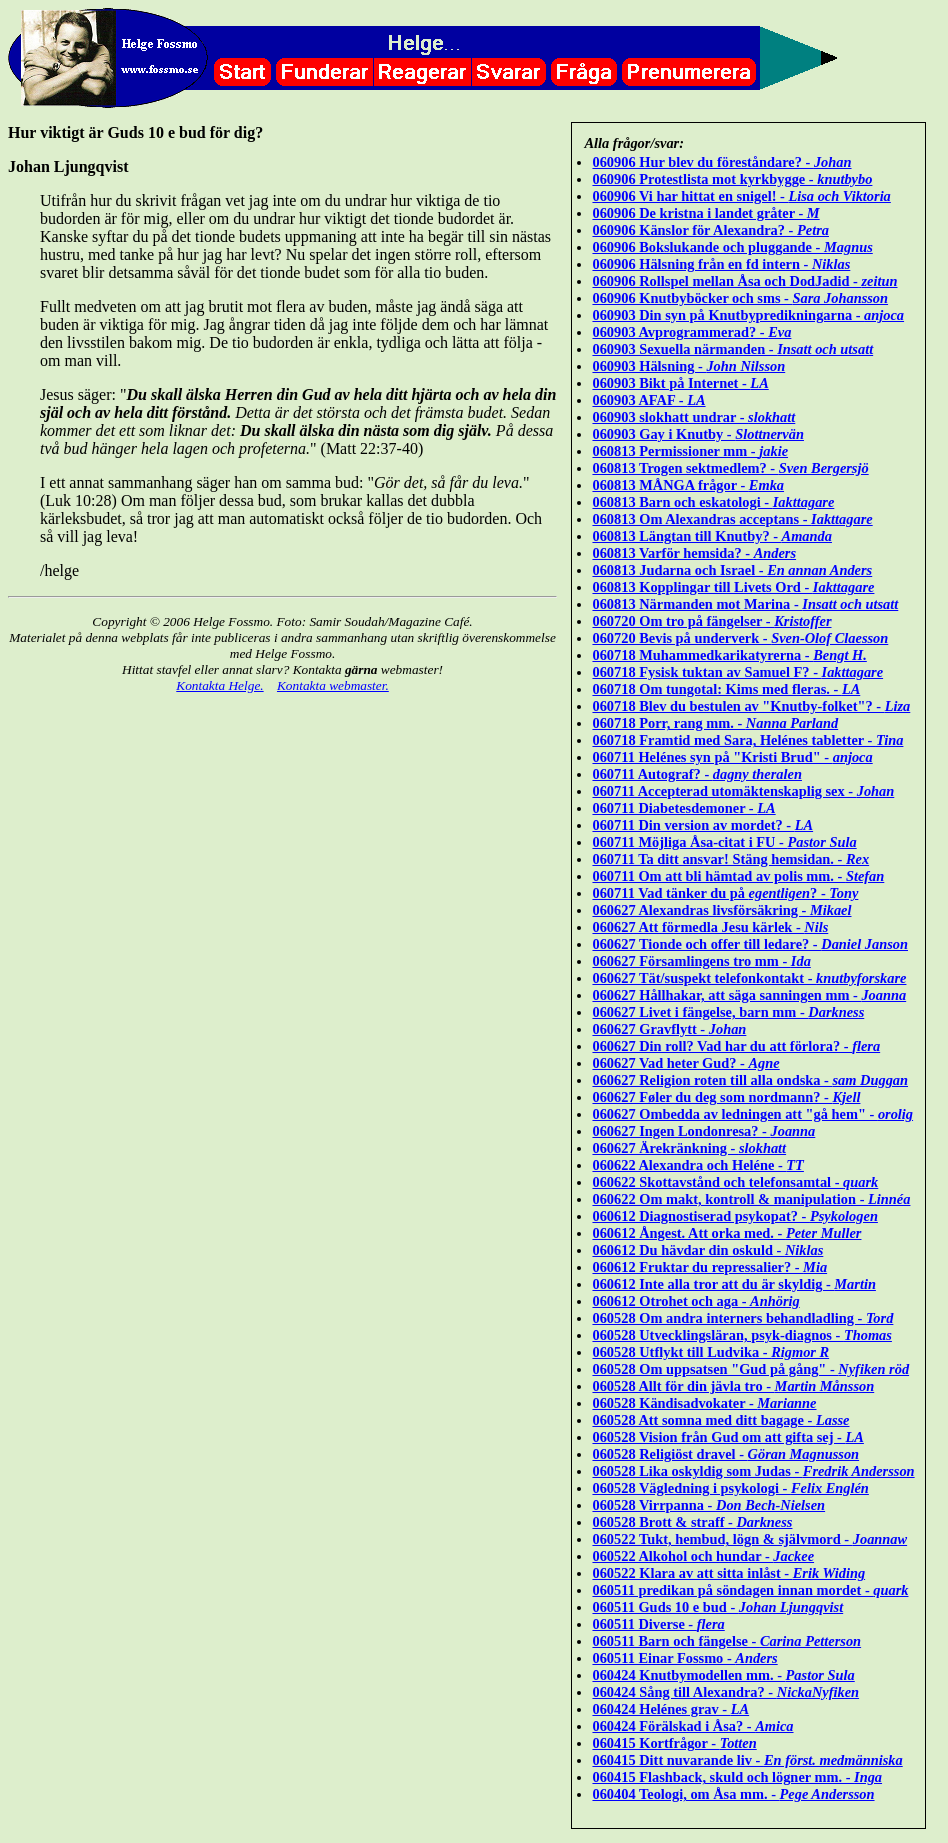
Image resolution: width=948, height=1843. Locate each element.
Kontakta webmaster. (333, 685)
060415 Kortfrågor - (674, 1743)
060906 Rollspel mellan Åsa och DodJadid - (744, 281)
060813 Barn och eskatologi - (713, 502)
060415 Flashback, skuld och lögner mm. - (737, 1777)
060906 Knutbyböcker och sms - (740, 298)
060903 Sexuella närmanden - (732, 349)
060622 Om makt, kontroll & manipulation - (751, 1199)
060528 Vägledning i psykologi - (730, 1488)
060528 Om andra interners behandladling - (742, 1318)
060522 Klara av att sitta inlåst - (728, 1573)
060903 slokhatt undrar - (693, 417)
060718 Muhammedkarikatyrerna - (729, 655)
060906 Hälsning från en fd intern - (721, 264)
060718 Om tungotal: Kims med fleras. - (726, 689)
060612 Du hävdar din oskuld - (707, 1250)
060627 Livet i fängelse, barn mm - (728, 1012)
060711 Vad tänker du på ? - (725, 893)
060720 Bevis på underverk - (740, 638)
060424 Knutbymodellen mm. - (723, 1675)
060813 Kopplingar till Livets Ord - (733, 587)
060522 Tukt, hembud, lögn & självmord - (749, 1539)
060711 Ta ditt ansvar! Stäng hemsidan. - (730, 859)
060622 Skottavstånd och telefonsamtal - (735, 1182)
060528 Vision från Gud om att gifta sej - (727, 1437)
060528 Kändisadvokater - (704, 1403)
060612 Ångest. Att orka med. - (726, 1233)
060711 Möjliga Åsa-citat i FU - (724, 842)
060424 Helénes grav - (670, 1709)
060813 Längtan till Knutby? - (712, 536)
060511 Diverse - (658, 1624)
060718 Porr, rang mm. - (715, 723)
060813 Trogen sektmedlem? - (730, 468)
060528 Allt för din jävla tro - (733, 1386)
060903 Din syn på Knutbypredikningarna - (748, 315)
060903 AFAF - (648, 400)
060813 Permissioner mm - (690, 451)
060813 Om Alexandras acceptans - (732, 519)
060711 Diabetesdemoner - (683, 808)
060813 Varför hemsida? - (694, 553)
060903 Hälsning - (688, 366)
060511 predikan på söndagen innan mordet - (750, 1590)
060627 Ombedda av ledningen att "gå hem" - (752, 1114)
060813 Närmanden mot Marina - (745, 604)
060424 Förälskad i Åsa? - (692, 1726)
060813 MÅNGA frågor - (688, 485)
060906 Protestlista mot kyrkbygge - (732, 179)
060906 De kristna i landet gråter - (705, 213)
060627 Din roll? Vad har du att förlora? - (736, 1046)
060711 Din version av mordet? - (702, 825)
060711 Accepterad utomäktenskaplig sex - (743, 791)
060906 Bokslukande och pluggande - (732, 247)
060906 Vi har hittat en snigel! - (741, 196)
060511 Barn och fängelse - (726, 1641)
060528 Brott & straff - (692, 1522)
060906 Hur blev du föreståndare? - (721, 162)
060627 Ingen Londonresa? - (703, 1131)
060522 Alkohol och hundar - (703, 1556)
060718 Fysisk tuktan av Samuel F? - (737, 672)
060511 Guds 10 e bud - (717, 1607)
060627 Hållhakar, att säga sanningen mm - (749, 995)
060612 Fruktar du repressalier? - (709, 1267)
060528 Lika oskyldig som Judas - (753, 1471)
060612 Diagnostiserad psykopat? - (734, 1216)
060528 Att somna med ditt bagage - (720, 1420)
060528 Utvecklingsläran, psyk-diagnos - (741, 1335)
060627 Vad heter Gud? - (685, 1063)
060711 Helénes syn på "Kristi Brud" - (732, 757)
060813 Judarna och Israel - (732, 570)
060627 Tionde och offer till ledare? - (750, 944)
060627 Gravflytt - (669, 1029)
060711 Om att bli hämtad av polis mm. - (738, 876)
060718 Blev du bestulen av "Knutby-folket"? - (751, 706)
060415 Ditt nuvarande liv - (747, 1760)
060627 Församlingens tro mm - (701, 961)
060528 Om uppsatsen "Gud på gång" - (750, 1369)
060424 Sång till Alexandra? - (725, 1692)
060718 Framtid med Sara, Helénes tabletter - (747, 740)
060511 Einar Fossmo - (684, 1658)
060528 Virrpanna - (708, 1505)
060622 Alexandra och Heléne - (697, 1165)
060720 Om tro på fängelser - (711, 621)
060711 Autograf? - (696, 774)
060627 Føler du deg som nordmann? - (726, 1097)
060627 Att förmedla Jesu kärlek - (710, 927)
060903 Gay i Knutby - (698, 434)
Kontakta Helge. (219, 685)
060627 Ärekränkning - (689, 1148)
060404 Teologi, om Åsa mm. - (733, 1794)
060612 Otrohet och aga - (695, 1301)
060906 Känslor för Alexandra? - (710, 230)
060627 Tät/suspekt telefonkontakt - (749, 978)
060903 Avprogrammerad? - (691, 332)
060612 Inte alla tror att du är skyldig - (733, 1284)
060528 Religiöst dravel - (725, 1454)
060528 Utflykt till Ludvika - (710, 1352)
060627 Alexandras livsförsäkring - (721, 910)
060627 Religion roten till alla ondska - (750, 1080)
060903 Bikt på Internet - (680, 383)
